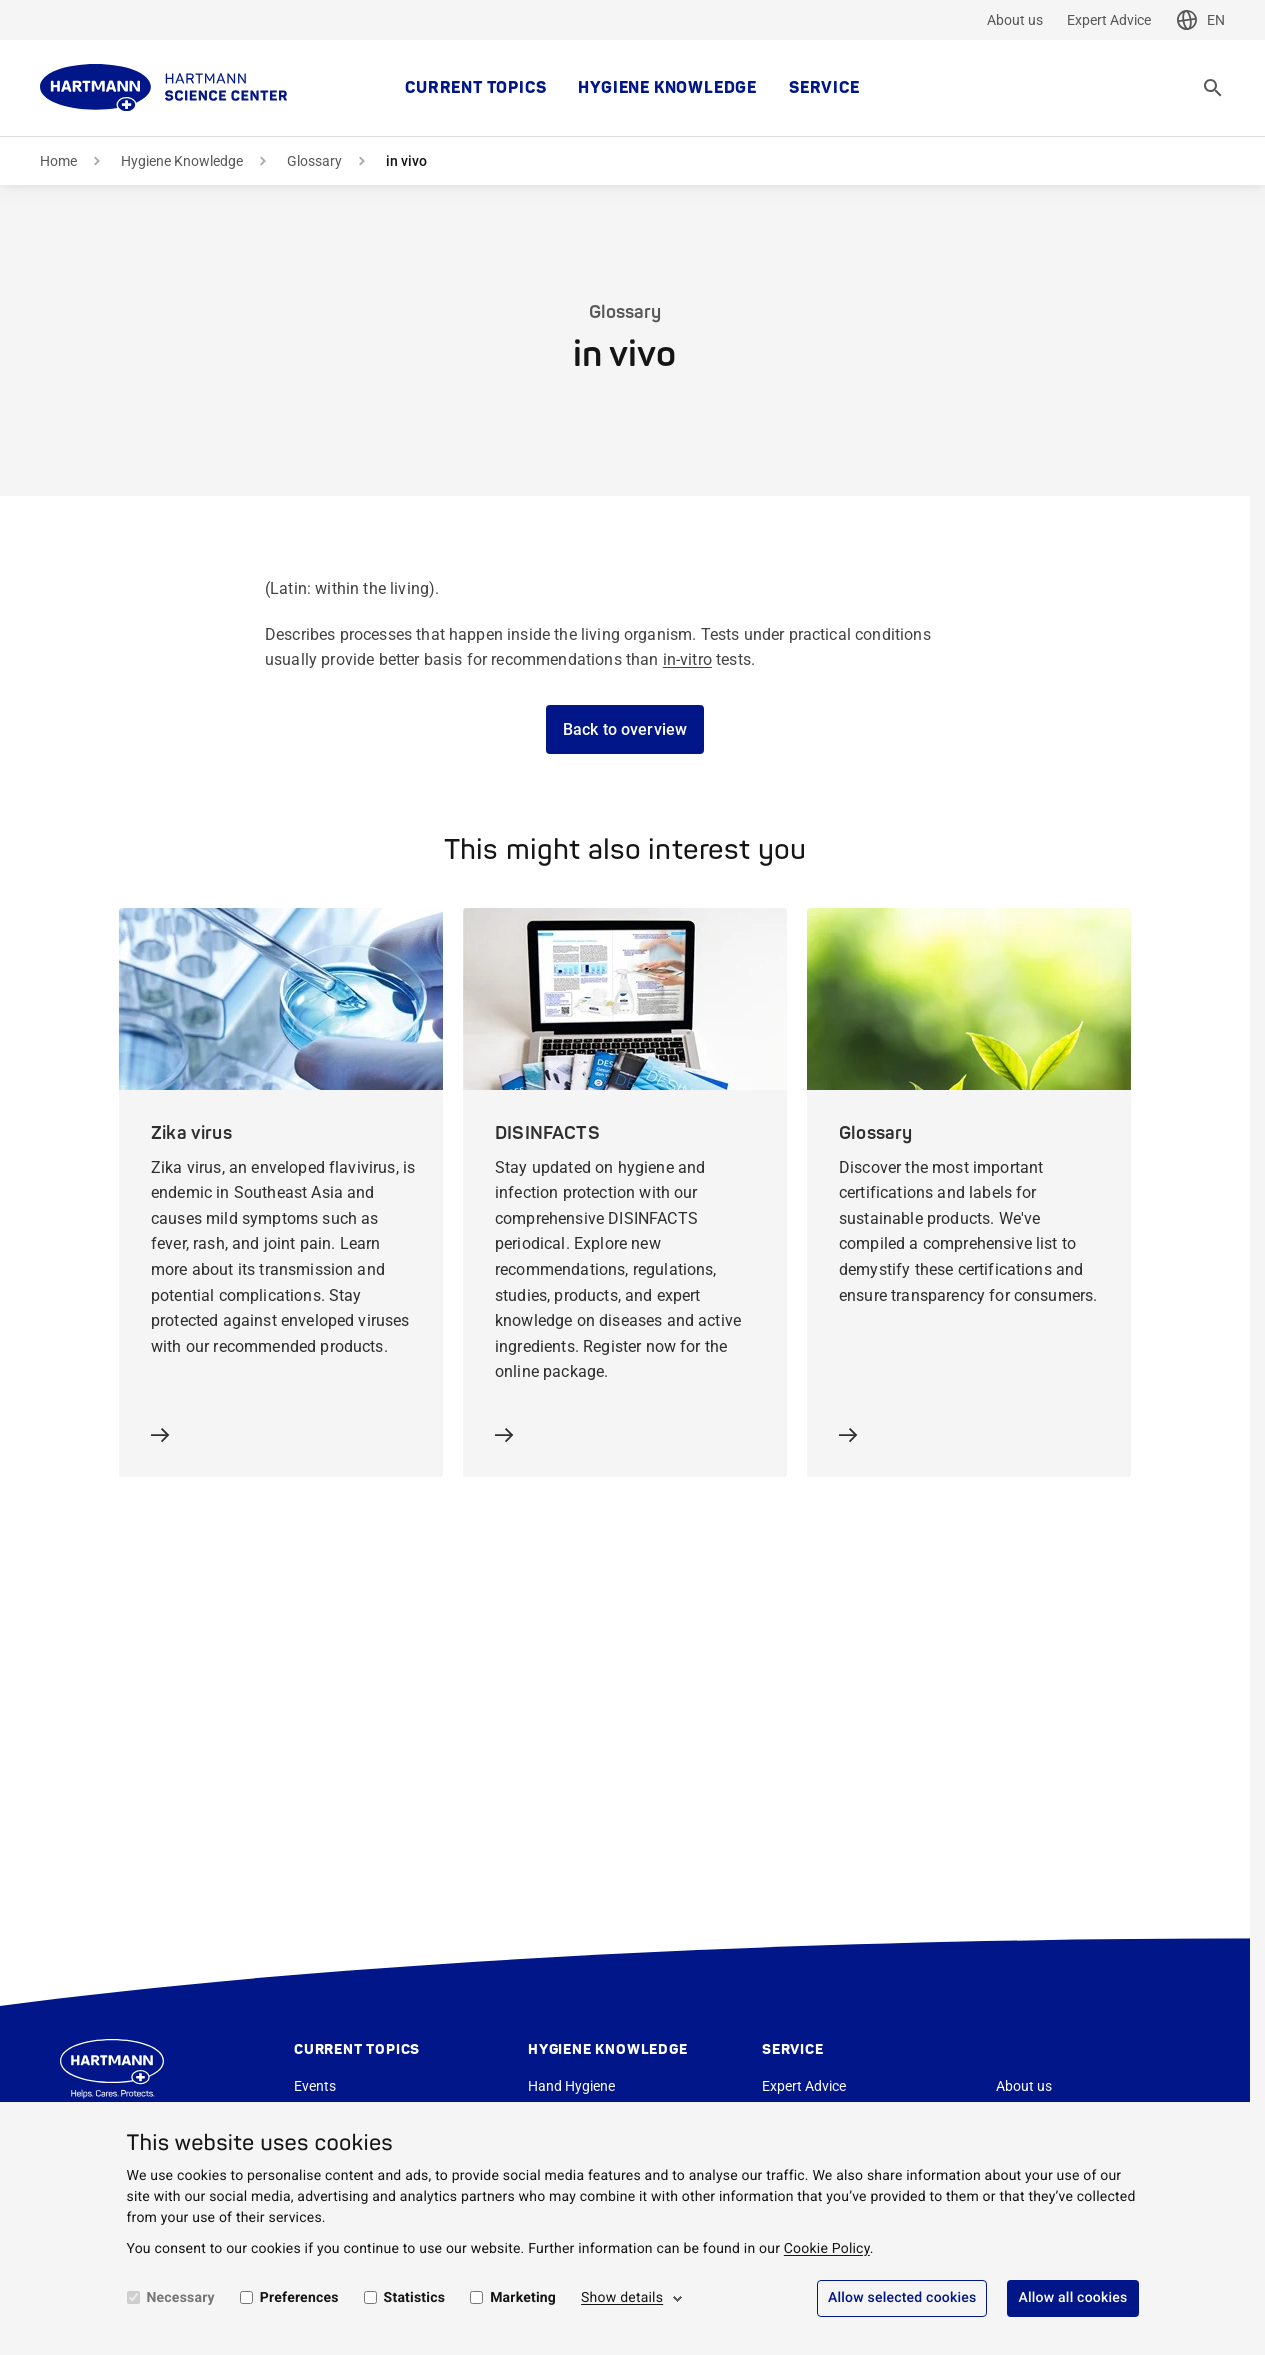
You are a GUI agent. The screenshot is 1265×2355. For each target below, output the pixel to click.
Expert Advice (1109, 20)
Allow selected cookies (902, 2298)
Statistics (415, 2298)
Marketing (523, 2298)
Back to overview (625, 729)
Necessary (181, 2298)
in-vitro (687, 659)
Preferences (299, 2298)
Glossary (314, 161)
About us (1015, 20)
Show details (622, 2298)
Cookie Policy (827, 2249)
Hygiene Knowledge (667, 88)
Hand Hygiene (571, 2086)
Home (58, 161)
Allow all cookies (1072, 2298)
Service (824, 88)
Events (315, 2086)
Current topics (475, 88)
